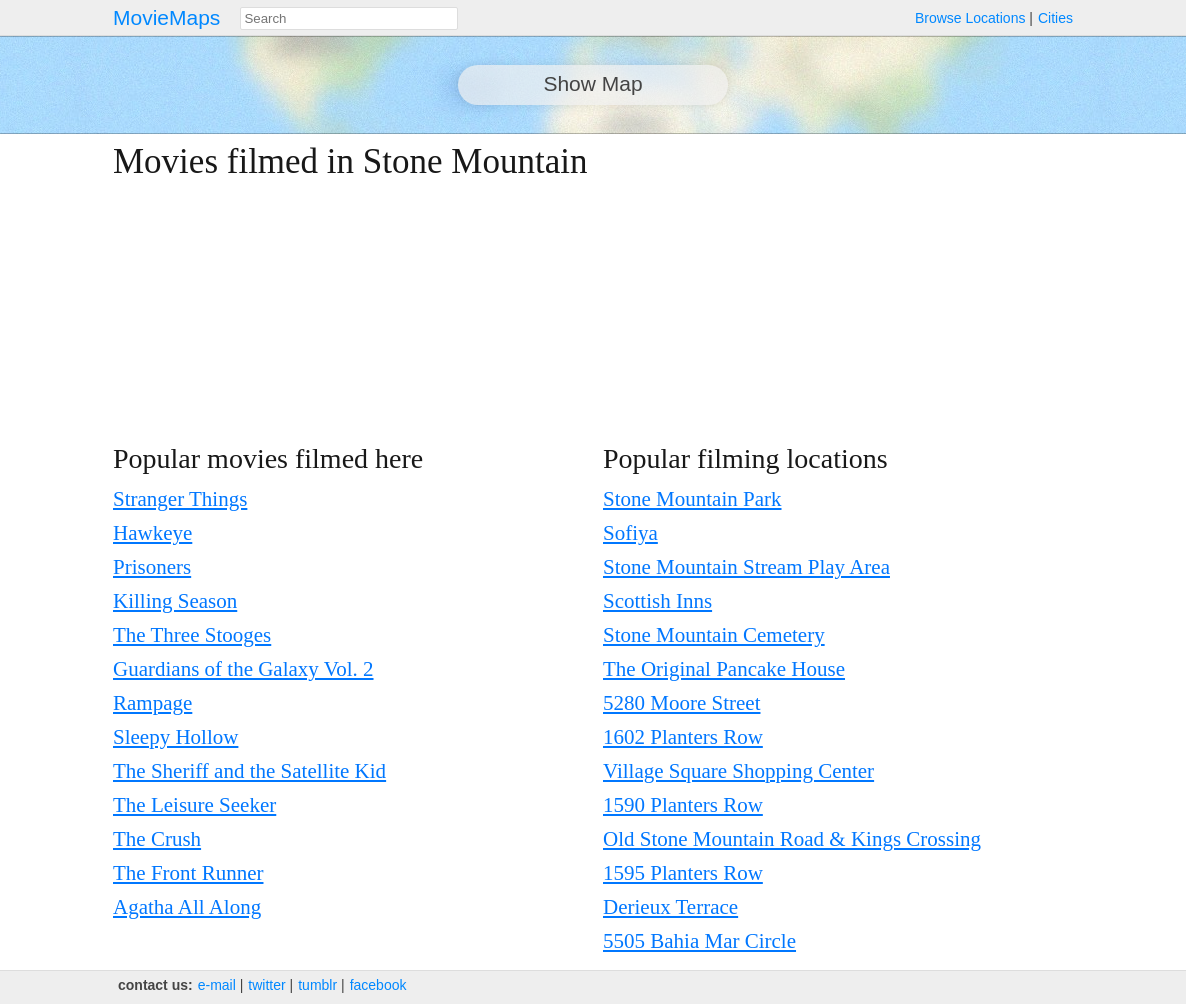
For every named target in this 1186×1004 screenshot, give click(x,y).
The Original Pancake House (724, 669)
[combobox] (349, 18)
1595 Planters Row (683, 873)
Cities (1055, 18)
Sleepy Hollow (175, 737)
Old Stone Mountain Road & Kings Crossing (792, 839)
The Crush (157, 839)
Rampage (152, 703)
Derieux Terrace (670, 907)
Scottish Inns (657, 601)
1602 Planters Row (683, 737)
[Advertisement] (899, 282)
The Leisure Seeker (194, 805)
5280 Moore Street (681, 703)
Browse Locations (970, 18)
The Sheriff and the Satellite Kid (249, 771)
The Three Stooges (192, 635)
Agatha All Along (187, 907)
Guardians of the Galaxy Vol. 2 (243, 669)
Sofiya (630, 533)
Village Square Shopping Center (738, 771)
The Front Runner (188, 873)
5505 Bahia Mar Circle (699, 941)
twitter (266, 985)
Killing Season (175, 601)
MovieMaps (166, 17)
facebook (378, 985)
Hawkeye (152, 533)
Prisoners (152, 567)
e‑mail (217, 985)
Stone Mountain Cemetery (714, 635)
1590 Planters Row (683, 805)
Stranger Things (180, 499)
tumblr (317, 985)
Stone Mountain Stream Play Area (746, 567)
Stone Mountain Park (692, 499)
